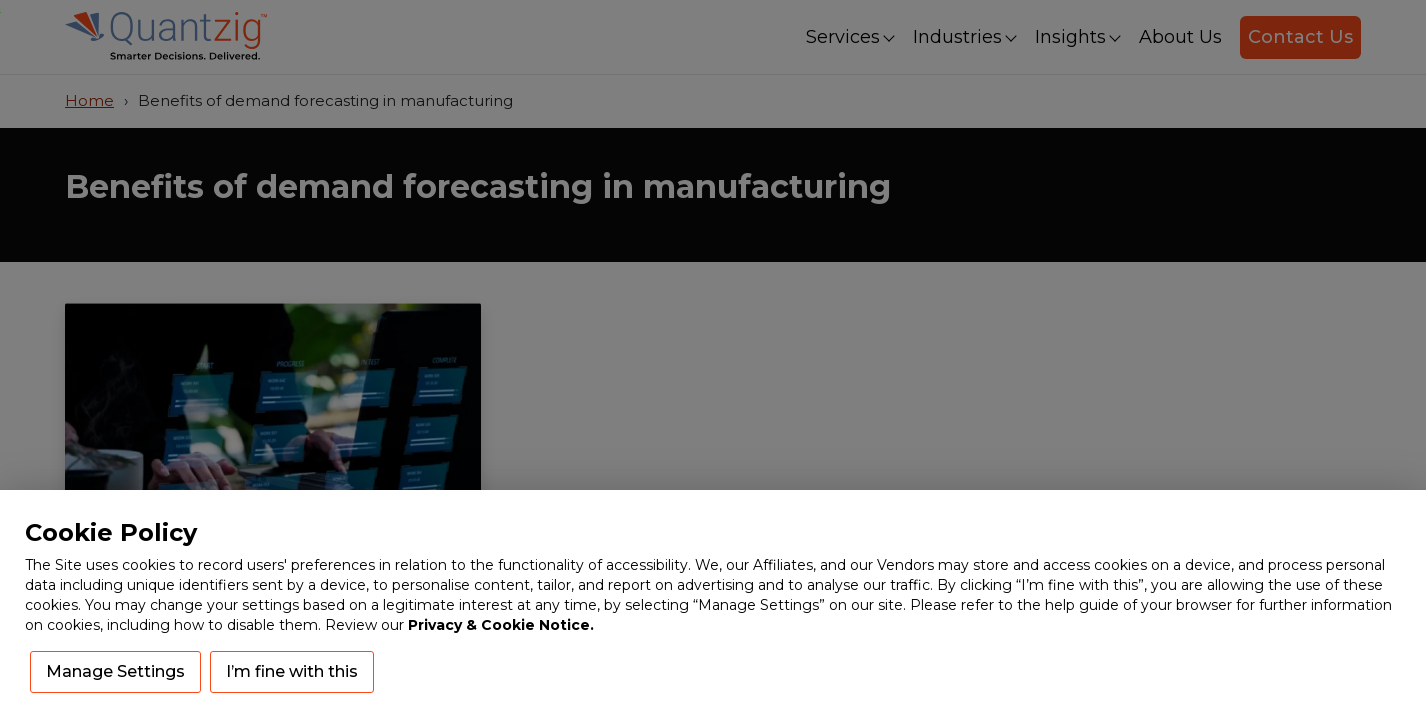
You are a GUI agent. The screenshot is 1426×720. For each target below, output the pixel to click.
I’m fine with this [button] (292, 671)
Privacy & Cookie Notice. (501, 625)
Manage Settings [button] (115, 671)
